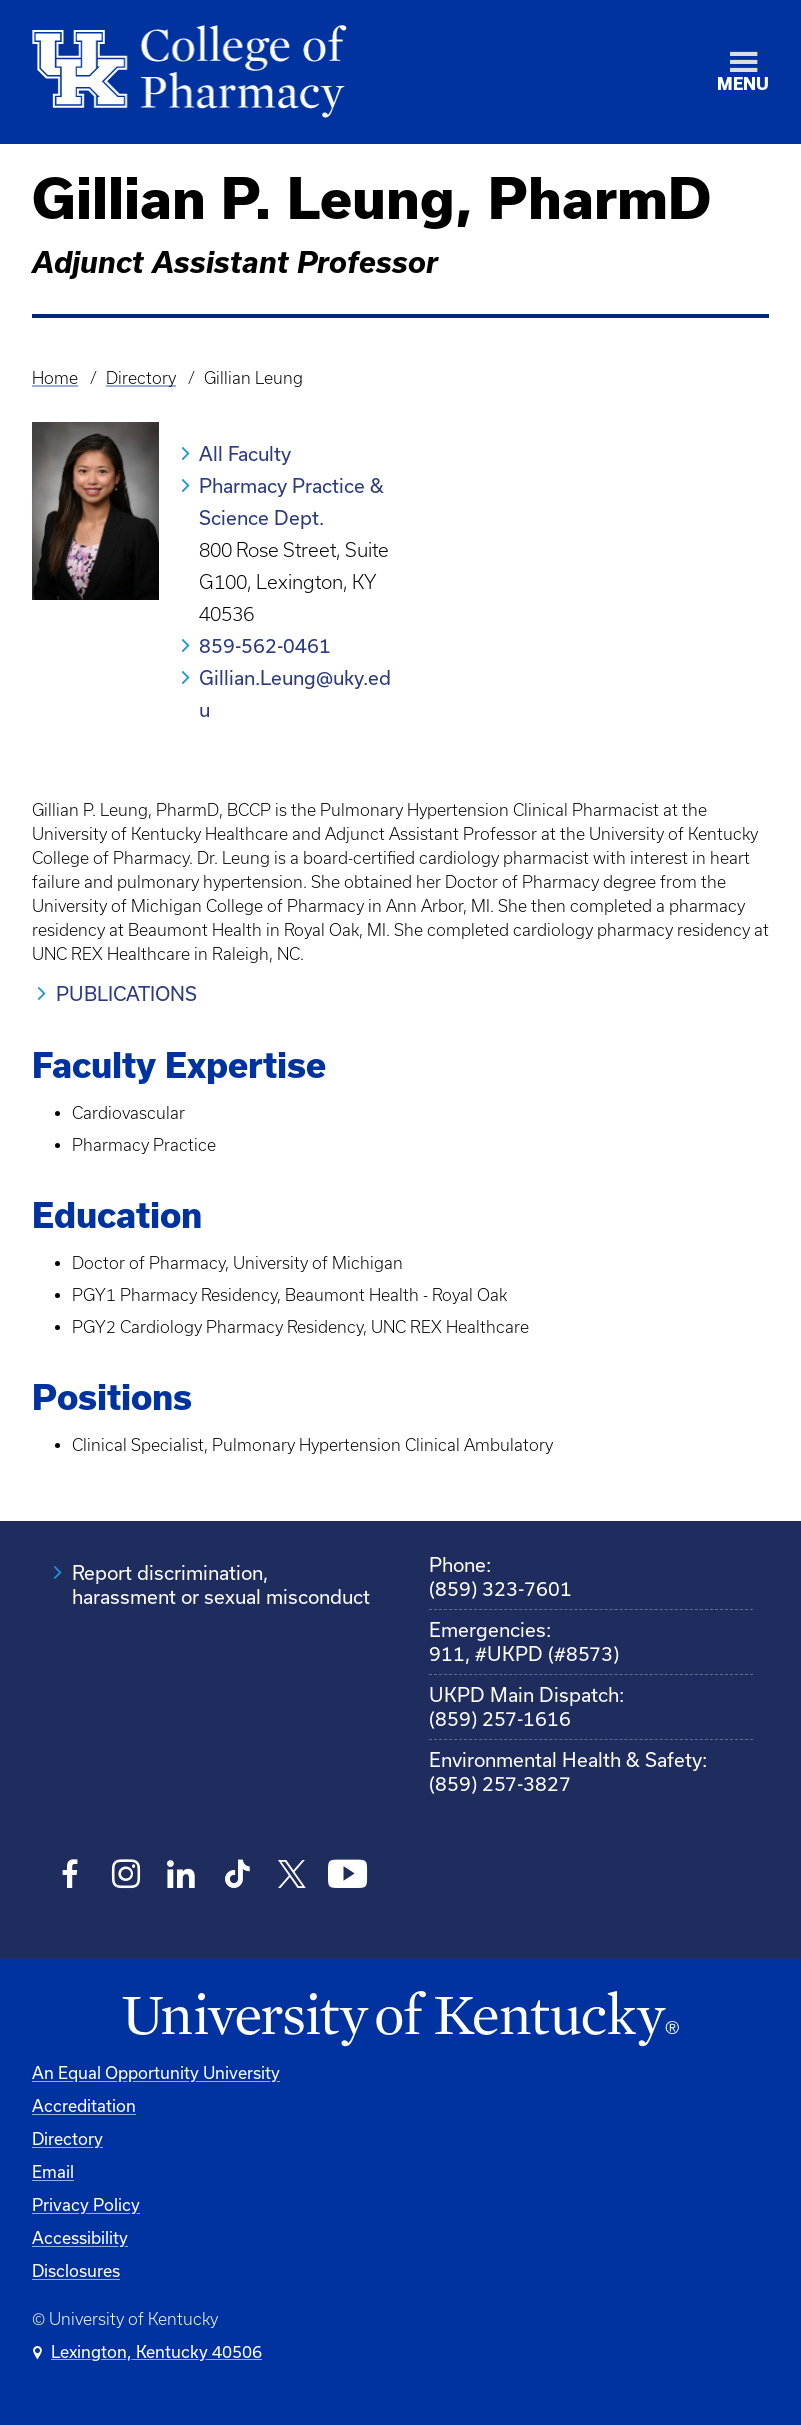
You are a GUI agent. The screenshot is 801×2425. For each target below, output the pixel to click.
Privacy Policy (86, 2204)
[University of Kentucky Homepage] (400, 2019)
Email (53, 2171)
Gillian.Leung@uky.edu (295, 693)
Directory (141, 378)
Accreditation (84, 2105)
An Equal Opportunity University (156, 2072)
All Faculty (245, 453)
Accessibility (80, 2237)
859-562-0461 (265, 645)
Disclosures (76, 2270)
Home (55, 378)
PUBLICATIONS (126, 993)
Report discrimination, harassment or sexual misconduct (221, 1584)
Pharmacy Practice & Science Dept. (291, 501)
